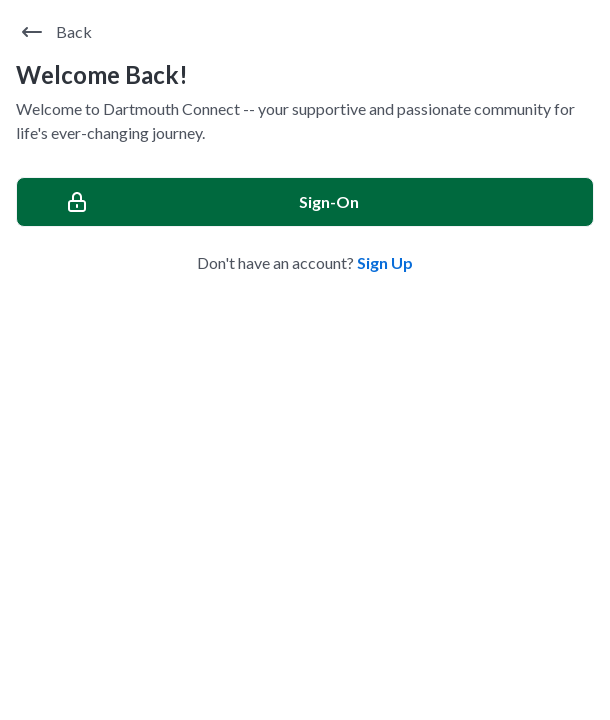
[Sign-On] (305, 202)
